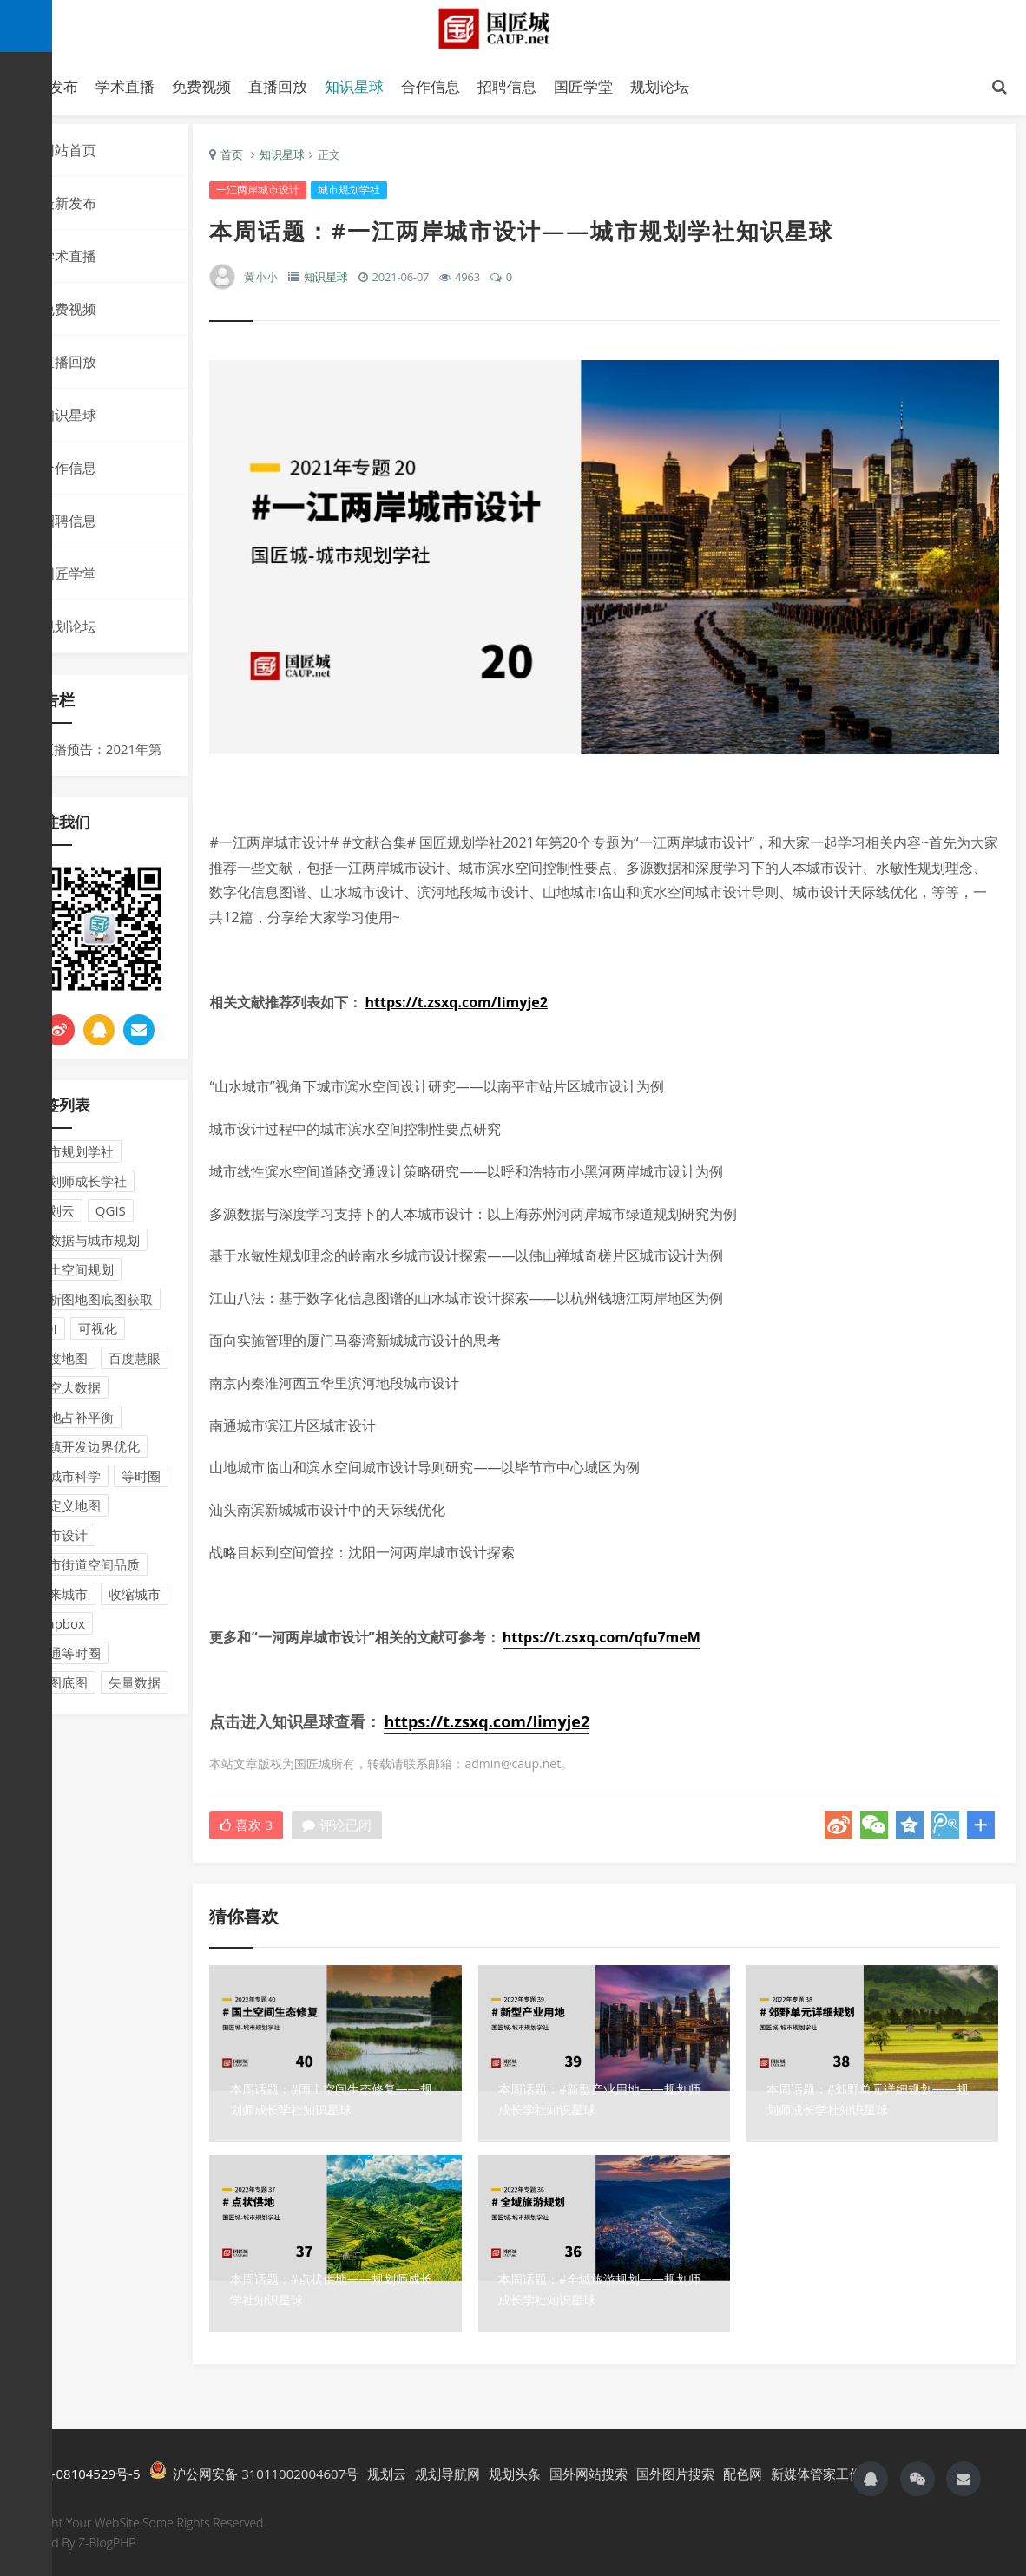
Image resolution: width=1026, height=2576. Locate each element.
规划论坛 (659, 86)
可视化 (97, 1332)
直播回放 (277, 86)
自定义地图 (68, 1509)
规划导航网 (447, 2472)
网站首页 (68, 154)
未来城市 (62, 1598)
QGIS (110, 1214)
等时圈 (141, 1480)
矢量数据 (135, 1686)
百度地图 (62, 1362)
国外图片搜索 (675, 2472)
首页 (242, 159)
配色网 (742, 2472)
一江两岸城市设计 (268, 194)
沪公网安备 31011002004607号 (254, 2470)
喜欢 (256, 1824)
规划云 (55, 1214)
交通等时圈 (68, 1657)
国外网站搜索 (588, 2472)
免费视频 (201, 86)
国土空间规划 (75, 1273)
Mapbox (60, 1627)
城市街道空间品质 (88, 1568)
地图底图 (62, 1686)
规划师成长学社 (81, 1185)
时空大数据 (68, 1391)
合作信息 (430, 86)
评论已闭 (347, 1824)
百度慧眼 (135, 1362)
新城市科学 (68, 1480)
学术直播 (125, 86)
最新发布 (68, 207)
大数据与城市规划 (88, 1244)
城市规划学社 (75, 1155)
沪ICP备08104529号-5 (75, 2472)
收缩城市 (135, 1598)
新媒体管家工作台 (823, 2472)
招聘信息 (506, 86)
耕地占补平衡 (75, 1421)
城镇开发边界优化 (88, 1450)
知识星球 (354, 86)
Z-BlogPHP (106, 2540)
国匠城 (513, 28)
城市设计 (62, 1539)
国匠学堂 (583, 86)
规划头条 (515, 2472)
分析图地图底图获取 (94, 1303)
